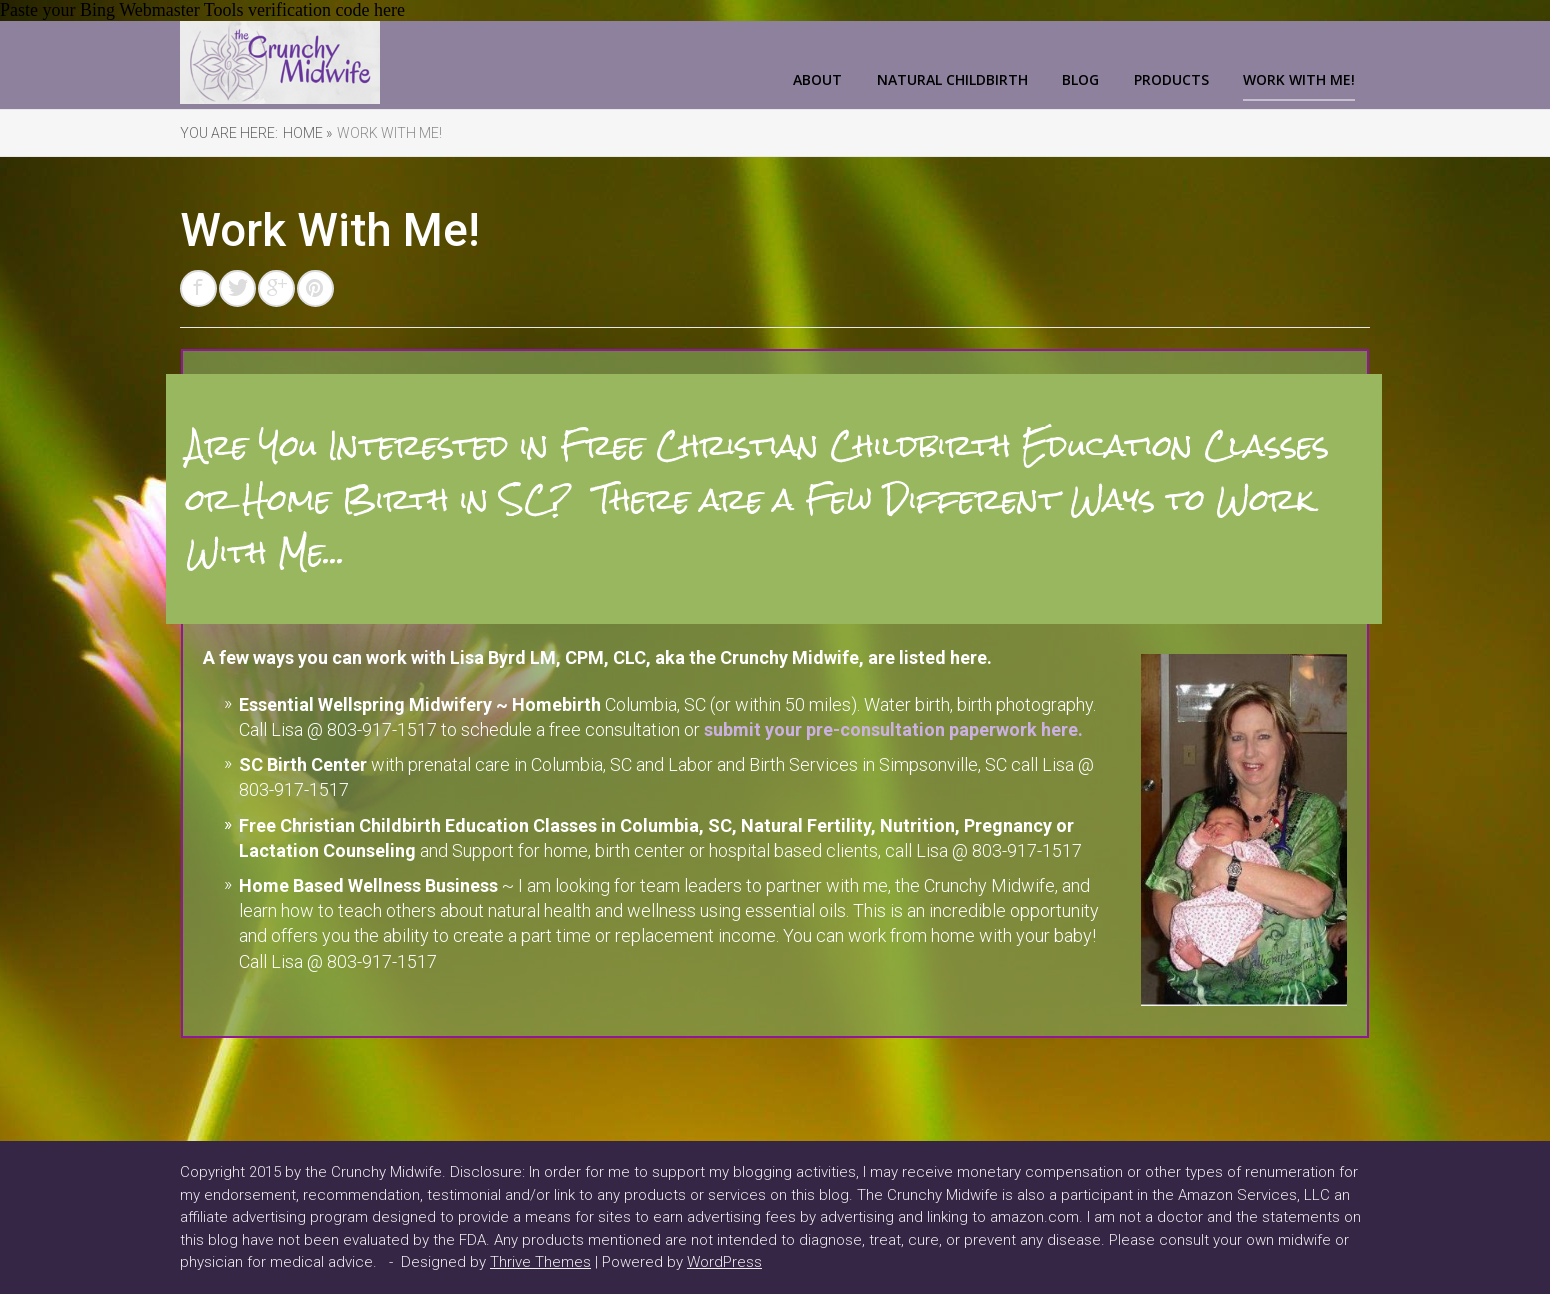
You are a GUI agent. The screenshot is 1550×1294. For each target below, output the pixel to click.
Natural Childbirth (952, 79)
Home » (307, 133)
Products (1171, 79)
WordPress (724, 1262)
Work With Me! (1299, 79)
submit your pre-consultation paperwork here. (893, 729)
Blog (1080, 79)
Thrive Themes (540, 1262)
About (817, 79)
